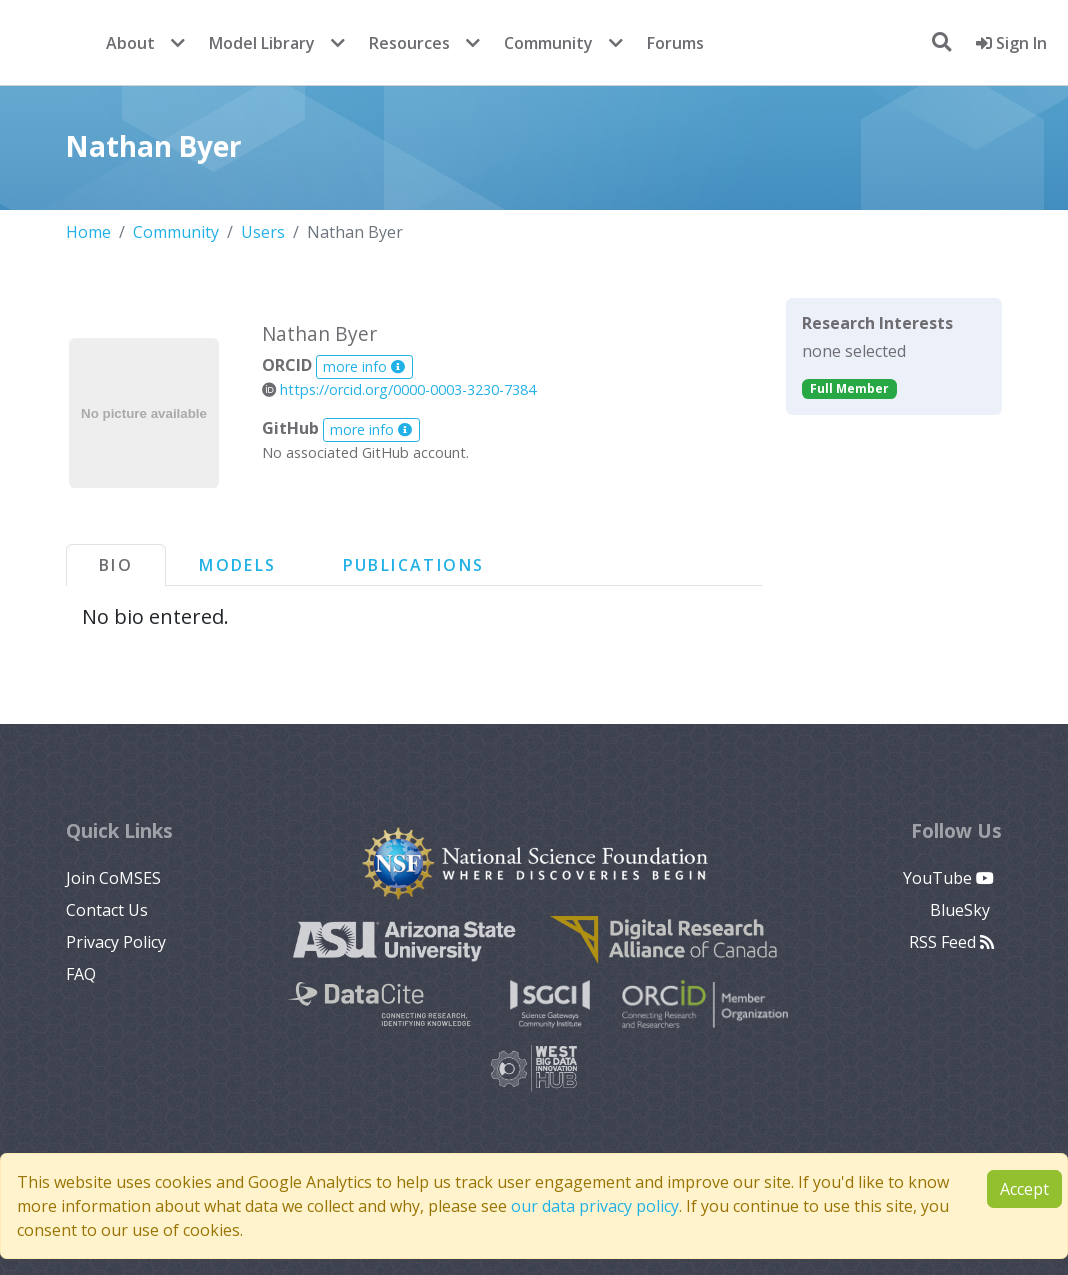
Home (88, 232)
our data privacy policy (595, 1206)
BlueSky (962, 910)
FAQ (81, 974)
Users (263, 232)
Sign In (1011, 43)
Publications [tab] (414, 565)
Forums (675, 43)
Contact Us (107, 910)
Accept (1024, 1189)
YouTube (948, 878)
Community (548, 43)
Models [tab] (237, 565)
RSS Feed (951, 942)
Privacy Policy (116, 942)
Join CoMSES (113, 878)
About (130, 43)
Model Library (262, 43)
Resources (409, 43)
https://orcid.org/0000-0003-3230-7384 (399, 389)
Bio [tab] (116, 565)
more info (364, 366)
